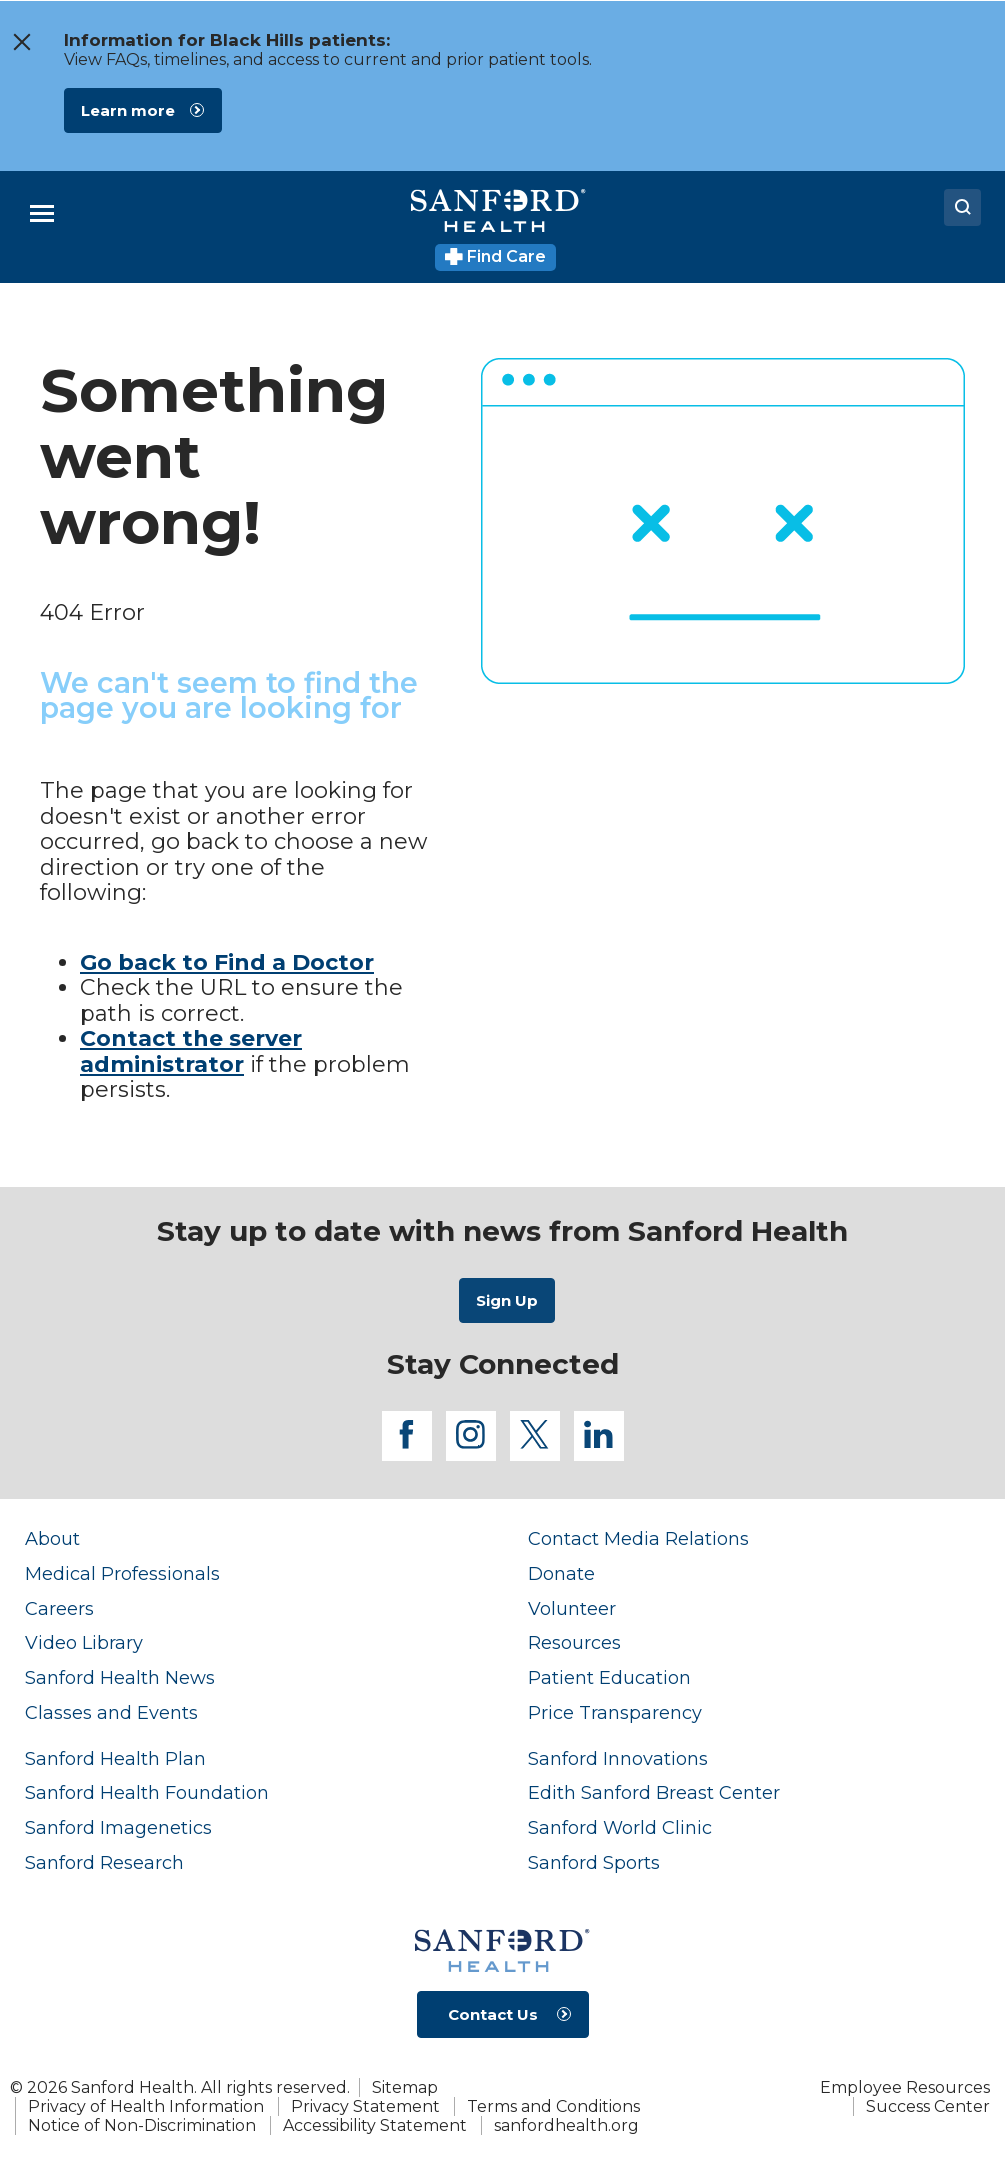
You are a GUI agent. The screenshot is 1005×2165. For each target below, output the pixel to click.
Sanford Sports (594, 1862)
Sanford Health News (120, 1677)
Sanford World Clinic (620, 1827)
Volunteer (572, 1608)
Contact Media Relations (638, 1538)
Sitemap (405, 2087)
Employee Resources (905, 2087)
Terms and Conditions (553, 2106)
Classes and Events (111, 1712)
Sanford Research (104, 1862)
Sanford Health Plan (115, 1758)
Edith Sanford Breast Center (654, 1792)
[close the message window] (21, 42)
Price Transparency (615, 1712)
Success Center (928, 2106)
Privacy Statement (365, 2106)
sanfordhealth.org (566, 2125)
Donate (561, 1573)
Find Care (495, 256)
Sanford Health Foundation (147, 1792)
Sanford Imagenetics (118, 1827)
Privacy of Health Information (146, 2106)
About (52, 1538)
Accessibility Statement (375, 2125)
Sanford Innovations (618, 1758)
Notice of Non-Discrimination (142, 2125)
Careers (59, 1608)
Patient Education (609, 1677)
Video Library (84, 1642)
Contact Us (493, 2014)
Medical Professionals (122, 1573)
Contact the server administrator (191, 1051)
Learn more (128, 110)
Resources (574, 1642)
